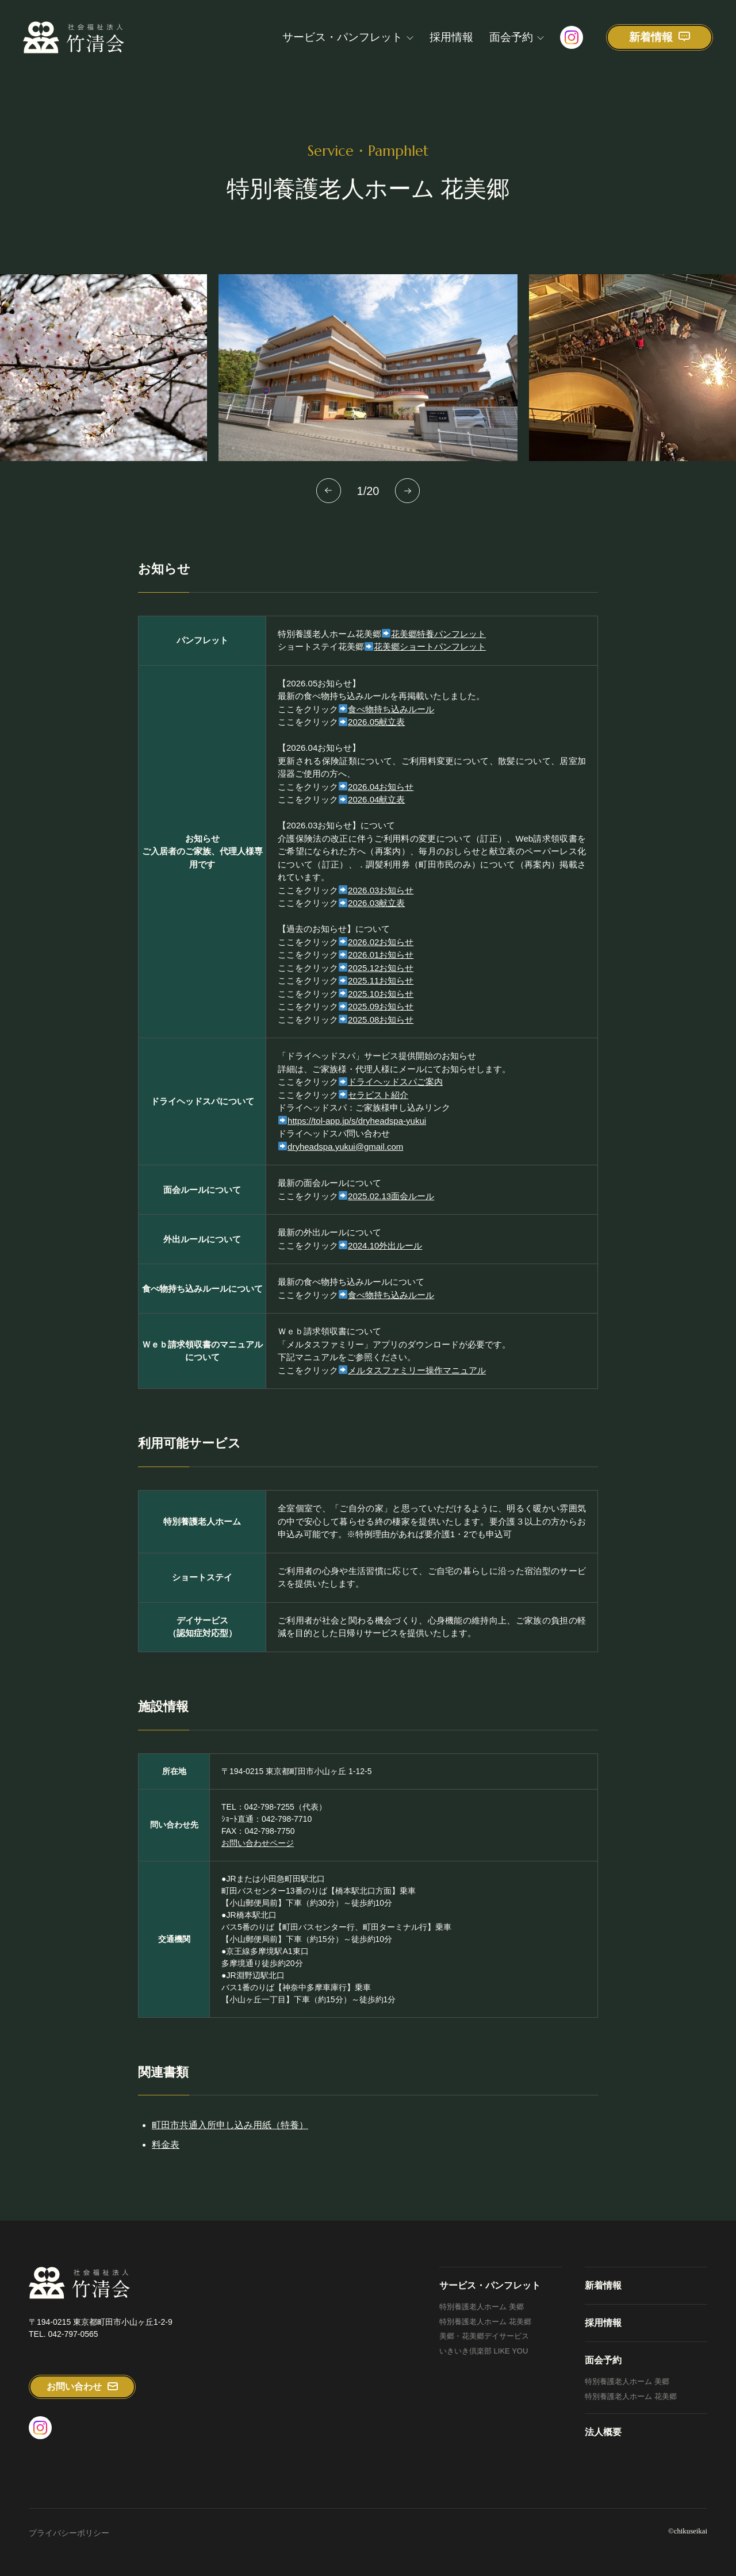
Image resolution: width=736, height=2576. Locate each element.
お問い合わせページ (257, 1854)
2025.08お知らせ (380, 1030)
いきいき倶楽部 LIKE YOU (483, 2351)
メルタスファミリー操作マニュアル (417, 1381)
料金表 (165, 2155)
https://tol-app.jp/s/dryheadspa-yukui (352, 1132)
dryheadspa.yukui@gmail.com (345, 1157)
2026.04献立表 (376, 811)
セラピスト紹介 (378, 1106)
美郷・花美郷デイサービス (484, 2336)
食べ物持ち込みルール (391, 720)
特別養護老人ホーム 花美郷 (485, 2321)
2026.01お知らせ (380, 966)
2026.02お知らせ (380, 953)
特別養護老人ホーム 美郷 (481, 2306)
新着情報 (603, 2285)
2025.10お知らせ (380, 1004)
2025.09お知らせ (380, 1018)
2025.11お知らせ (380, 992)
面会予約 (511, 37)
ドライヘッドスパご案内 (395, 1093)
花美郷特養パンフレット (438, 645)
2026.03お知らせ (380, 901)
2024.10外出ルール (385, 1256)
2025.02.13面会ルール (391, 1207)
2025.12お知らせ (380, 979)
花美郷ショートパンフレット (430, 658)
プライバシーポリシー (69, 2532)
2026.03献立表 (376, 914)
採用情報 (451, 37)
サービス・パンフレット (342, 37)
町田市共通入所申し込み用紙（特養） (230, 2136)
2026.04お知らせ (380, 798)
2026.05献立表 (376, 733)
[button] (328, 491)
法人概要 (603, 2432)
